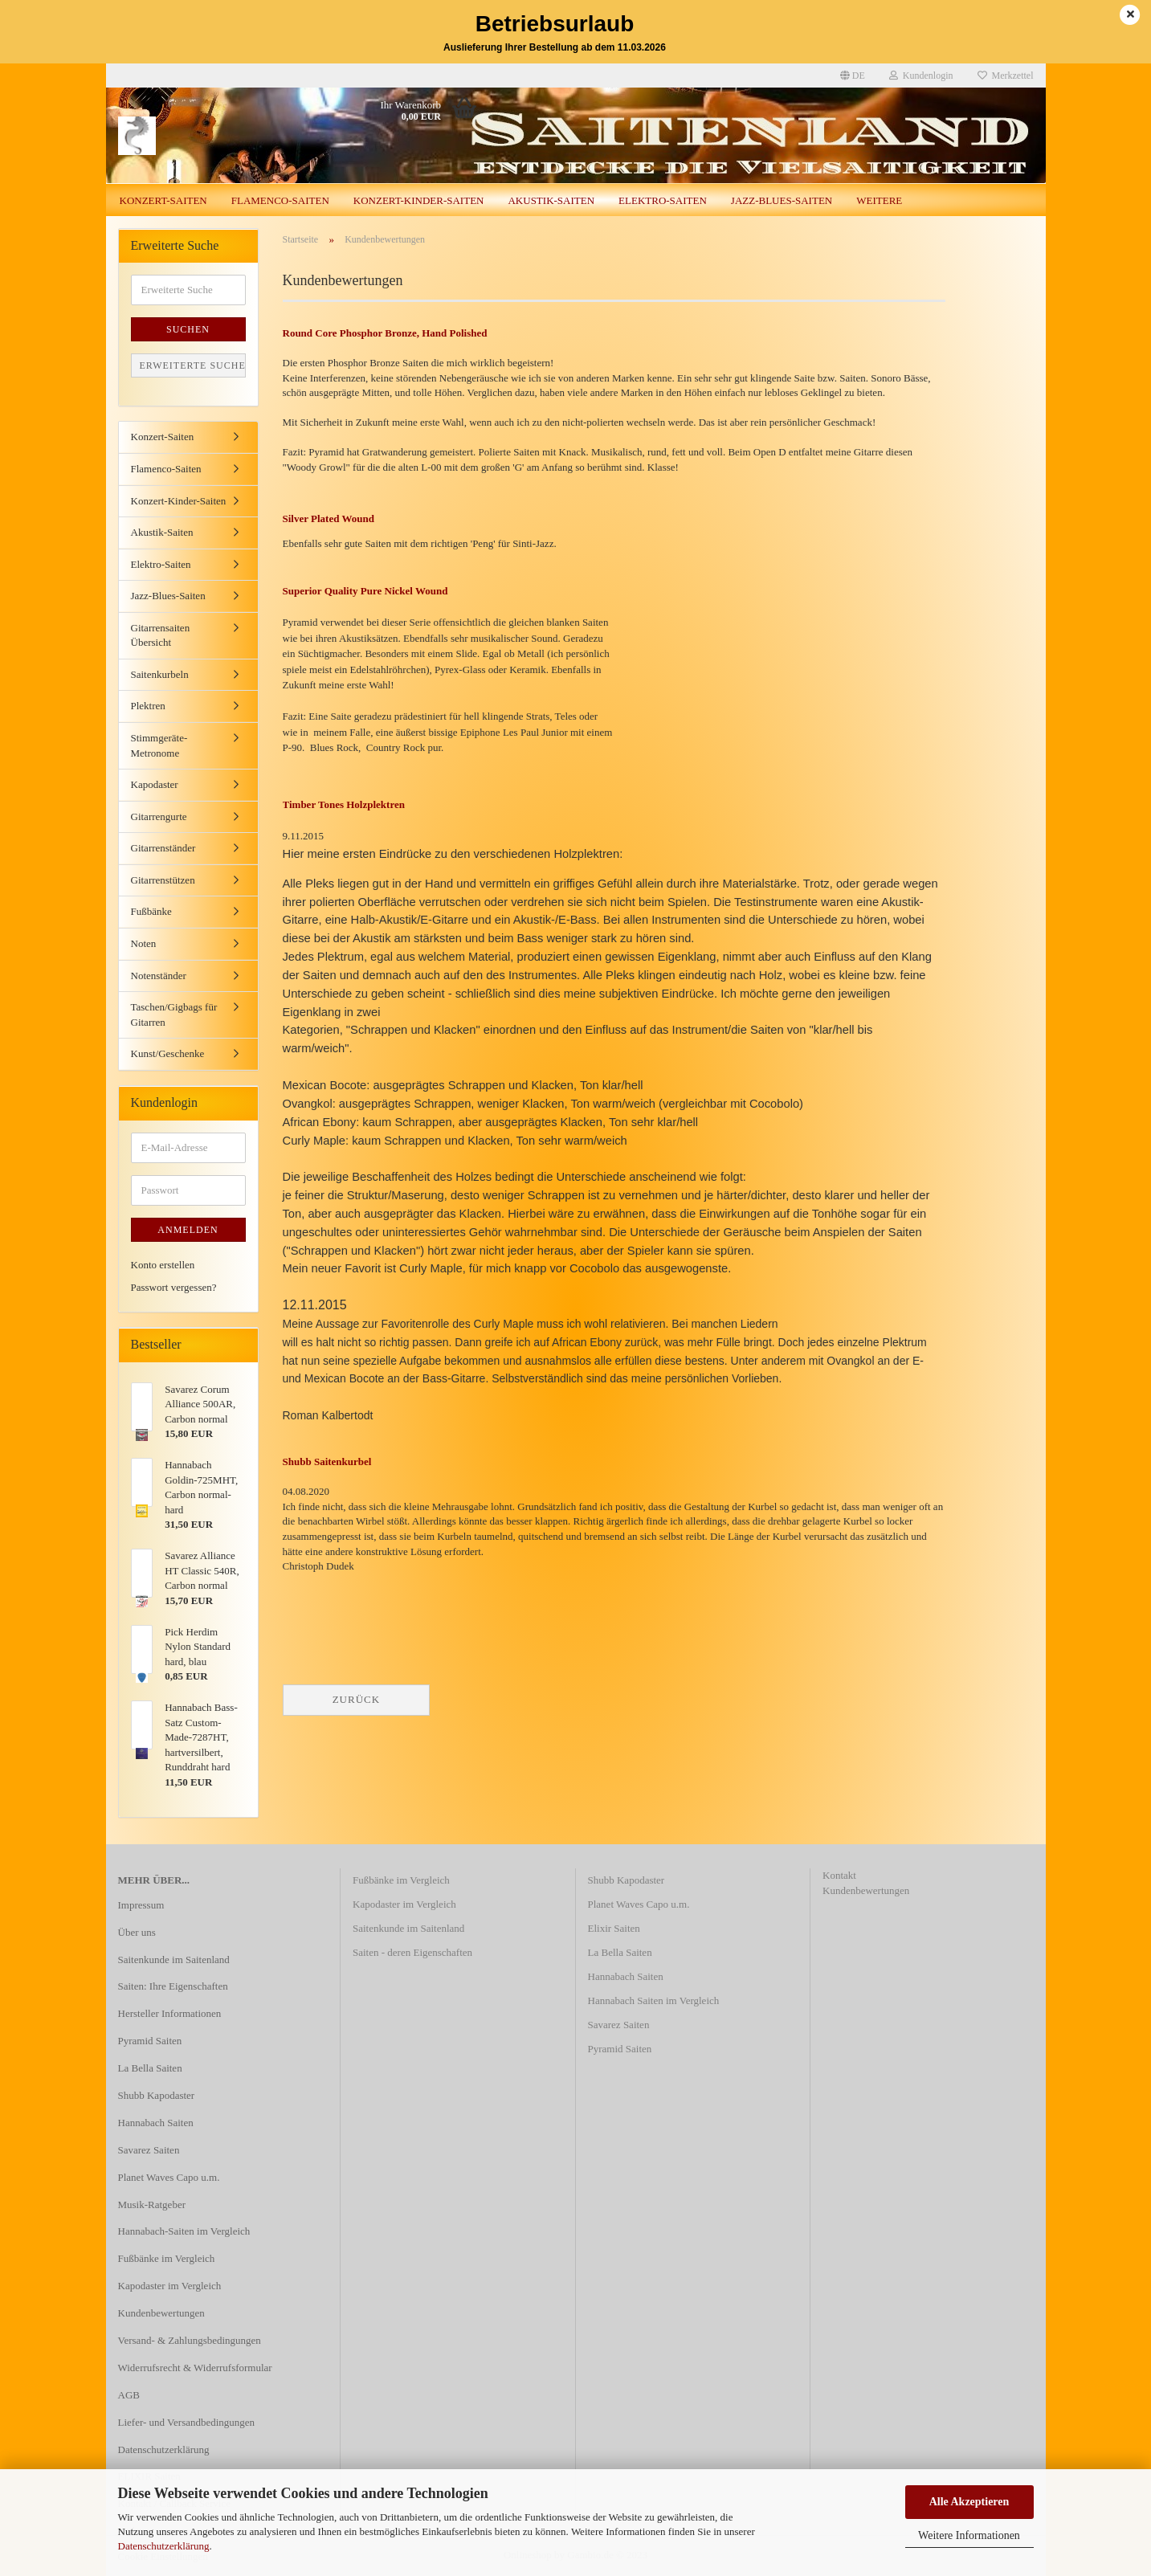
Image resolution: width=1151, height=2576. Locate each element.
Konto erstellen (163, 1265)
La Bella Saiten (150, 2068)
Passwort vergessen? (174, 1287)
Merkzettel (1006, 75)
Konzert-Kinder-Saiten (418, 200)
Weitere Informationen (969, 2535)
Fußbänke (151, 911)
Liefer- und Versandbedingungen (186, 2422)
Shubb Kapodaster (156, 2095)
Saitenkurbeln (160, 674)
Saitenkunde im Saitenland (174, 1959)
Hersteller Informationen (170, 2013)
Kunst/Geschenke (168, 1053)
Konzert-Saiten (163, 200)
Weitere (879, 200)
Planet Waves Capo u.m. (169, 2177)
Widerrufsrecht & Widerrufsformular (195, 2368)
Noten (144, 943)
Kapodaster (154, 784)
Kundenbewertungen (161, 2313)
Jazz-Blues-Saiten (781, 200)
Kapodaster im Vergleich (170, 2286)
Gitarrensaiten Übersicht (160, 635)
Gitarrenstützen (163, 880)
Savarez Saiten (149, 2150)
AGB (129, 2395)
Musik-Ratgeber (152, 2204)
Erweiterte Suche (193, 365)
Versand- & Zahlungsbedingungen (189, 2340)
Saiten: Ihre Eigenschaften (173, 1986)
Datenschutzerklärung (164, 2546)
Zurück (356, 1699)
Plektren (148, 706)
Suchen (188, 329)
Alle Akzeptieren (969, 2502)
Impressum (141, 1905)
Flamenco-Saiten (280, 200)
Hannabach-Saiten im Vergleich (184, 2231)
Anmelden (187, 1229)
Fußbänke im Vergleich (166, 2258)
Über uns (137, 1932)
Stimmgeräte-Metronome (159, 745)
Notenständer (158, 976)
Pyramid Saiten (150, 2041)
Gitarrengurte (159, 816)
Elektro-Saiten (662, 200)
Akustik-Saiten (551, 200)
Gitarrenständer (163, 848)
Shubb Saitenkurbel (327, 1461)
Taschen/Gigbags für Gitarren (174, 1014)
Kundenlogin (921, 75)
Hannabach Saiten (156, 2123)
